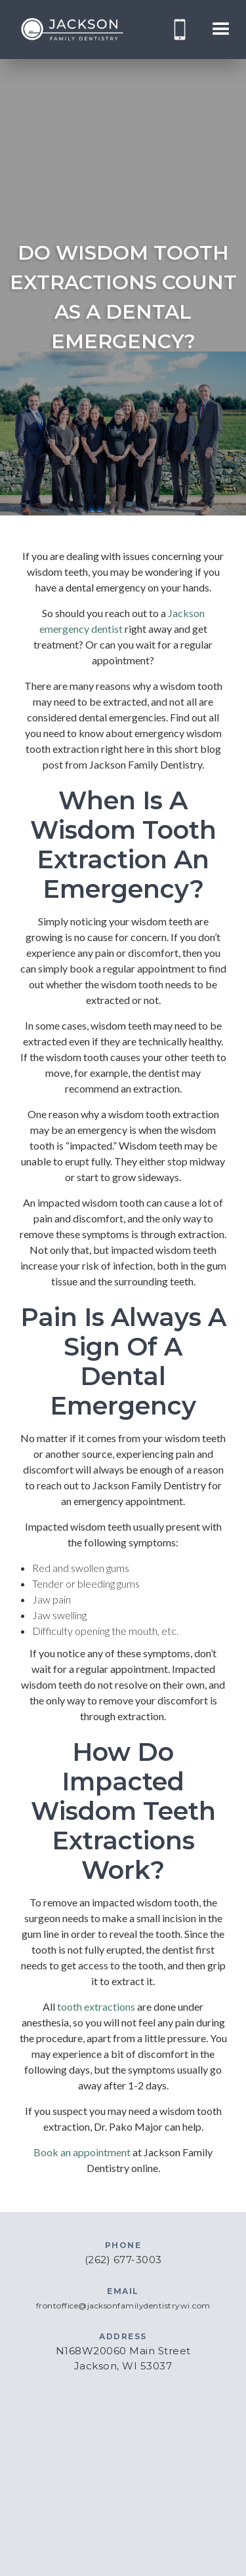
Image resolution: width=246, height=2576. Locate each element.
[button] (221, 29)
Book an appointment (82, 2152)
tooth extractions (96, 2006)
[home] (72, 29)
